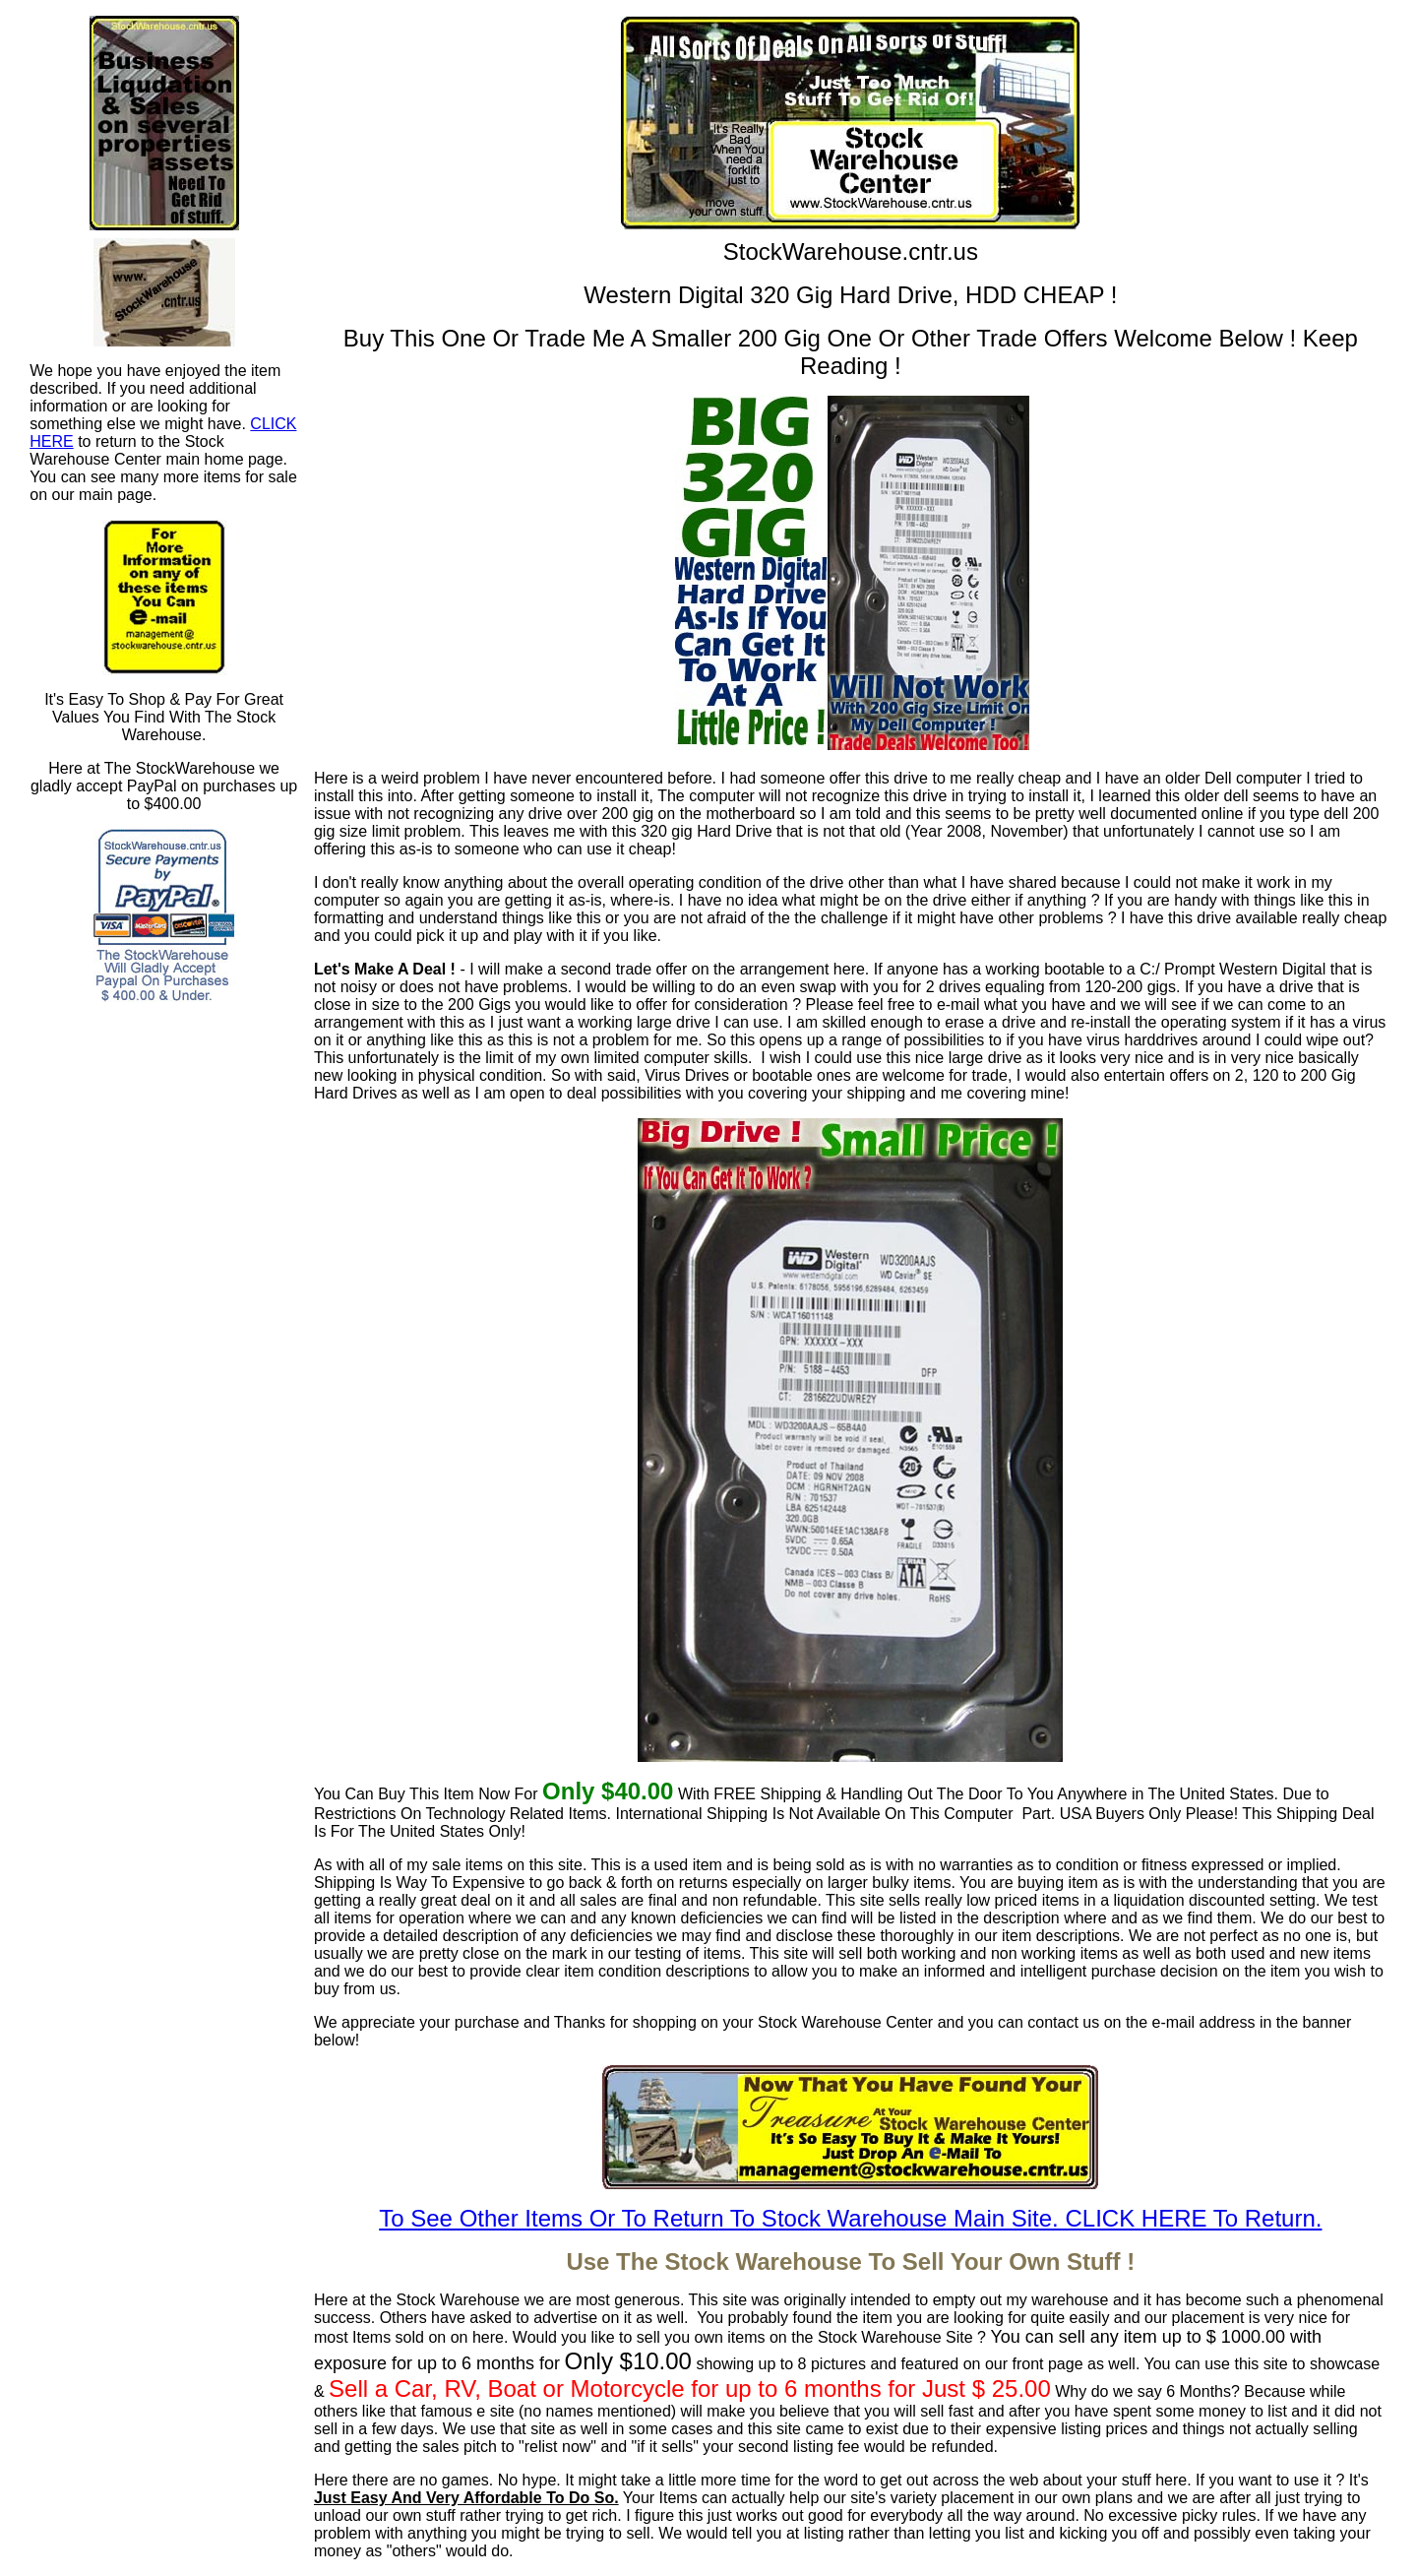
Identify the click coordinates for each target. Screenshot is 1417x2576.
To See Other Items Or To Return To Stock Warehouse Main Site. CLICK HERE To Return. (850, 2218)
